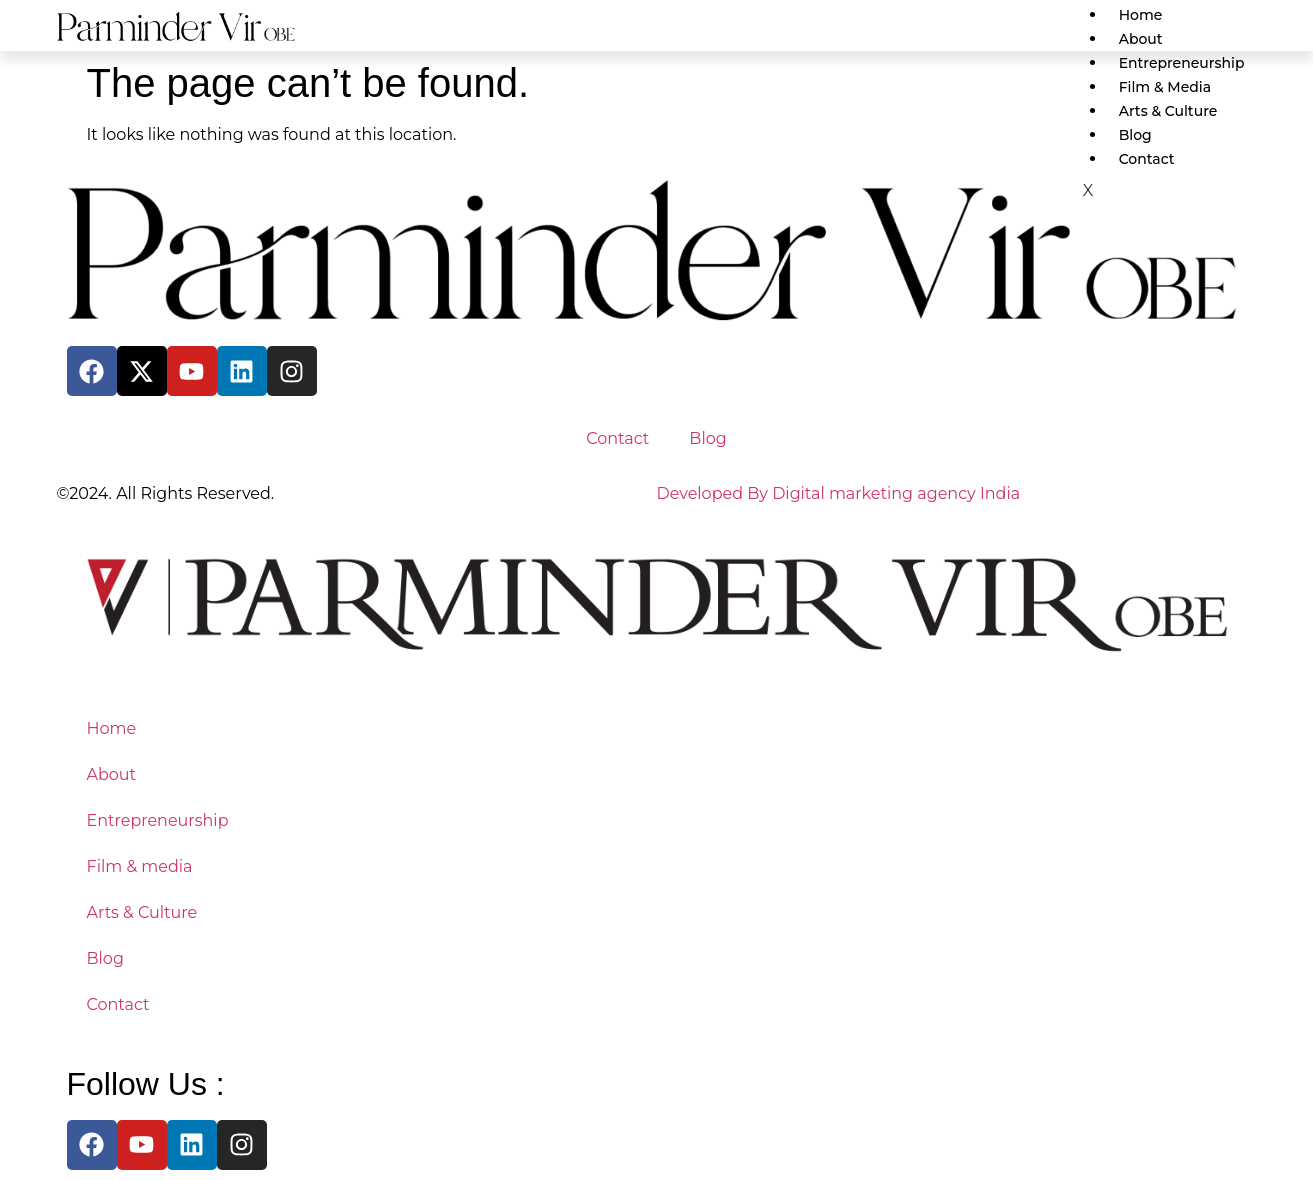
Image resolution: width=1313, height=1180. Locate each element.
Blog (1135, 135)
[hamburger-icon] (1241, 11)
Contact (617, 438)
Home (1141, 15)
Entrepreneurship (1182, 63)
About (1141, 39)
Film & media (1165, 87)
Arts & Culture (1168, 111)
